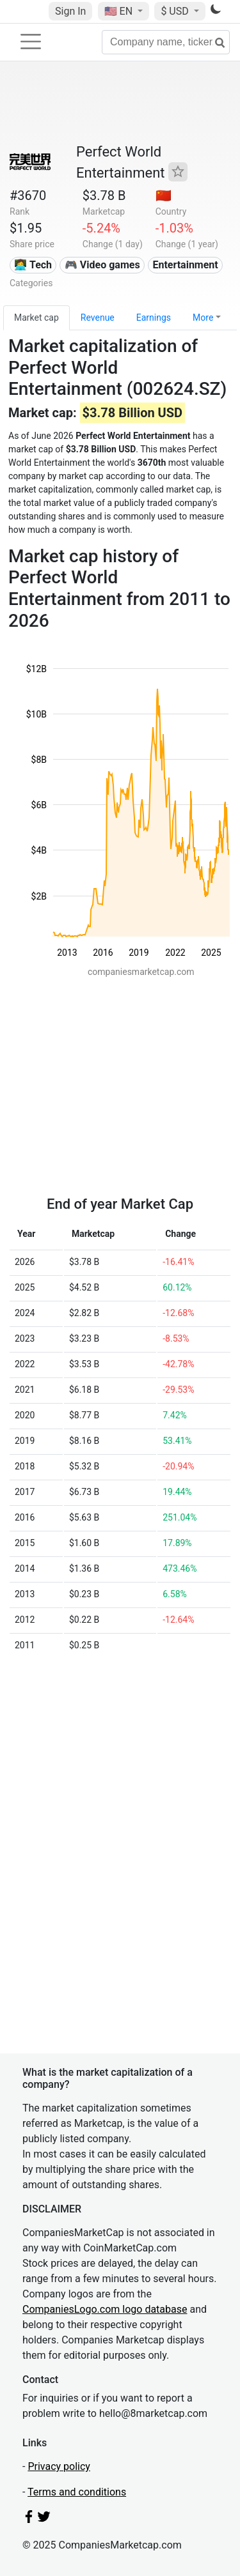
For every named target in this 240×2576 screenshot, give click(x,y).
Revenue (98, 317)
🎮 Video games (102, 265)
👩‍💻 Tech (33, 265)
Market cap (36, 317)
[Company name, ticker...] (166, 42)
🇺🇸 (119, 11)
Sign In (70, 11)
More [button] (203, 317)
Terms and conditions (77, 2492)
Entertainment (185, 265)
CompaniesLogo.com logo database (104, 2309)
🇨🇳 (164, 195)
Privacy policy (59, 2466)
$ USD (176, 11)
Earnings (153, 317)
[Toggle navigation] (30, 41)
